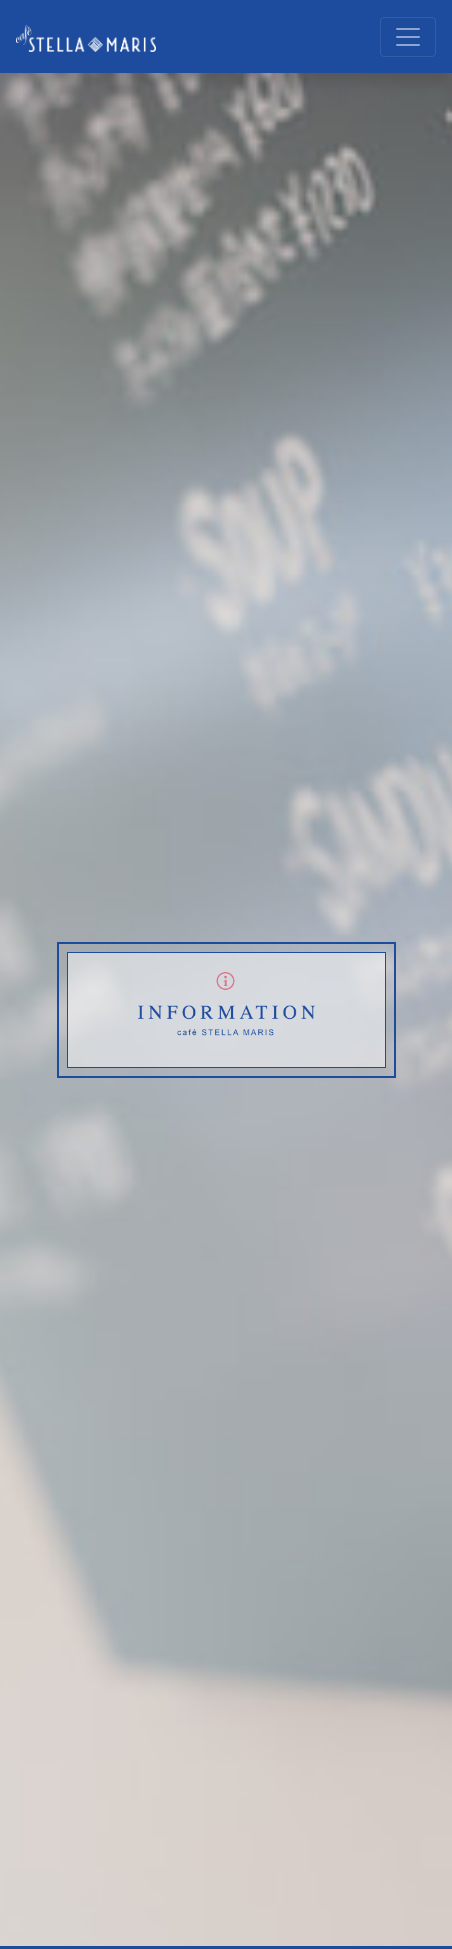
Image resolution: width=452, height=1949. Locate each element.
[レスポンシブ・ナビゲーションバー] (408, 37)
